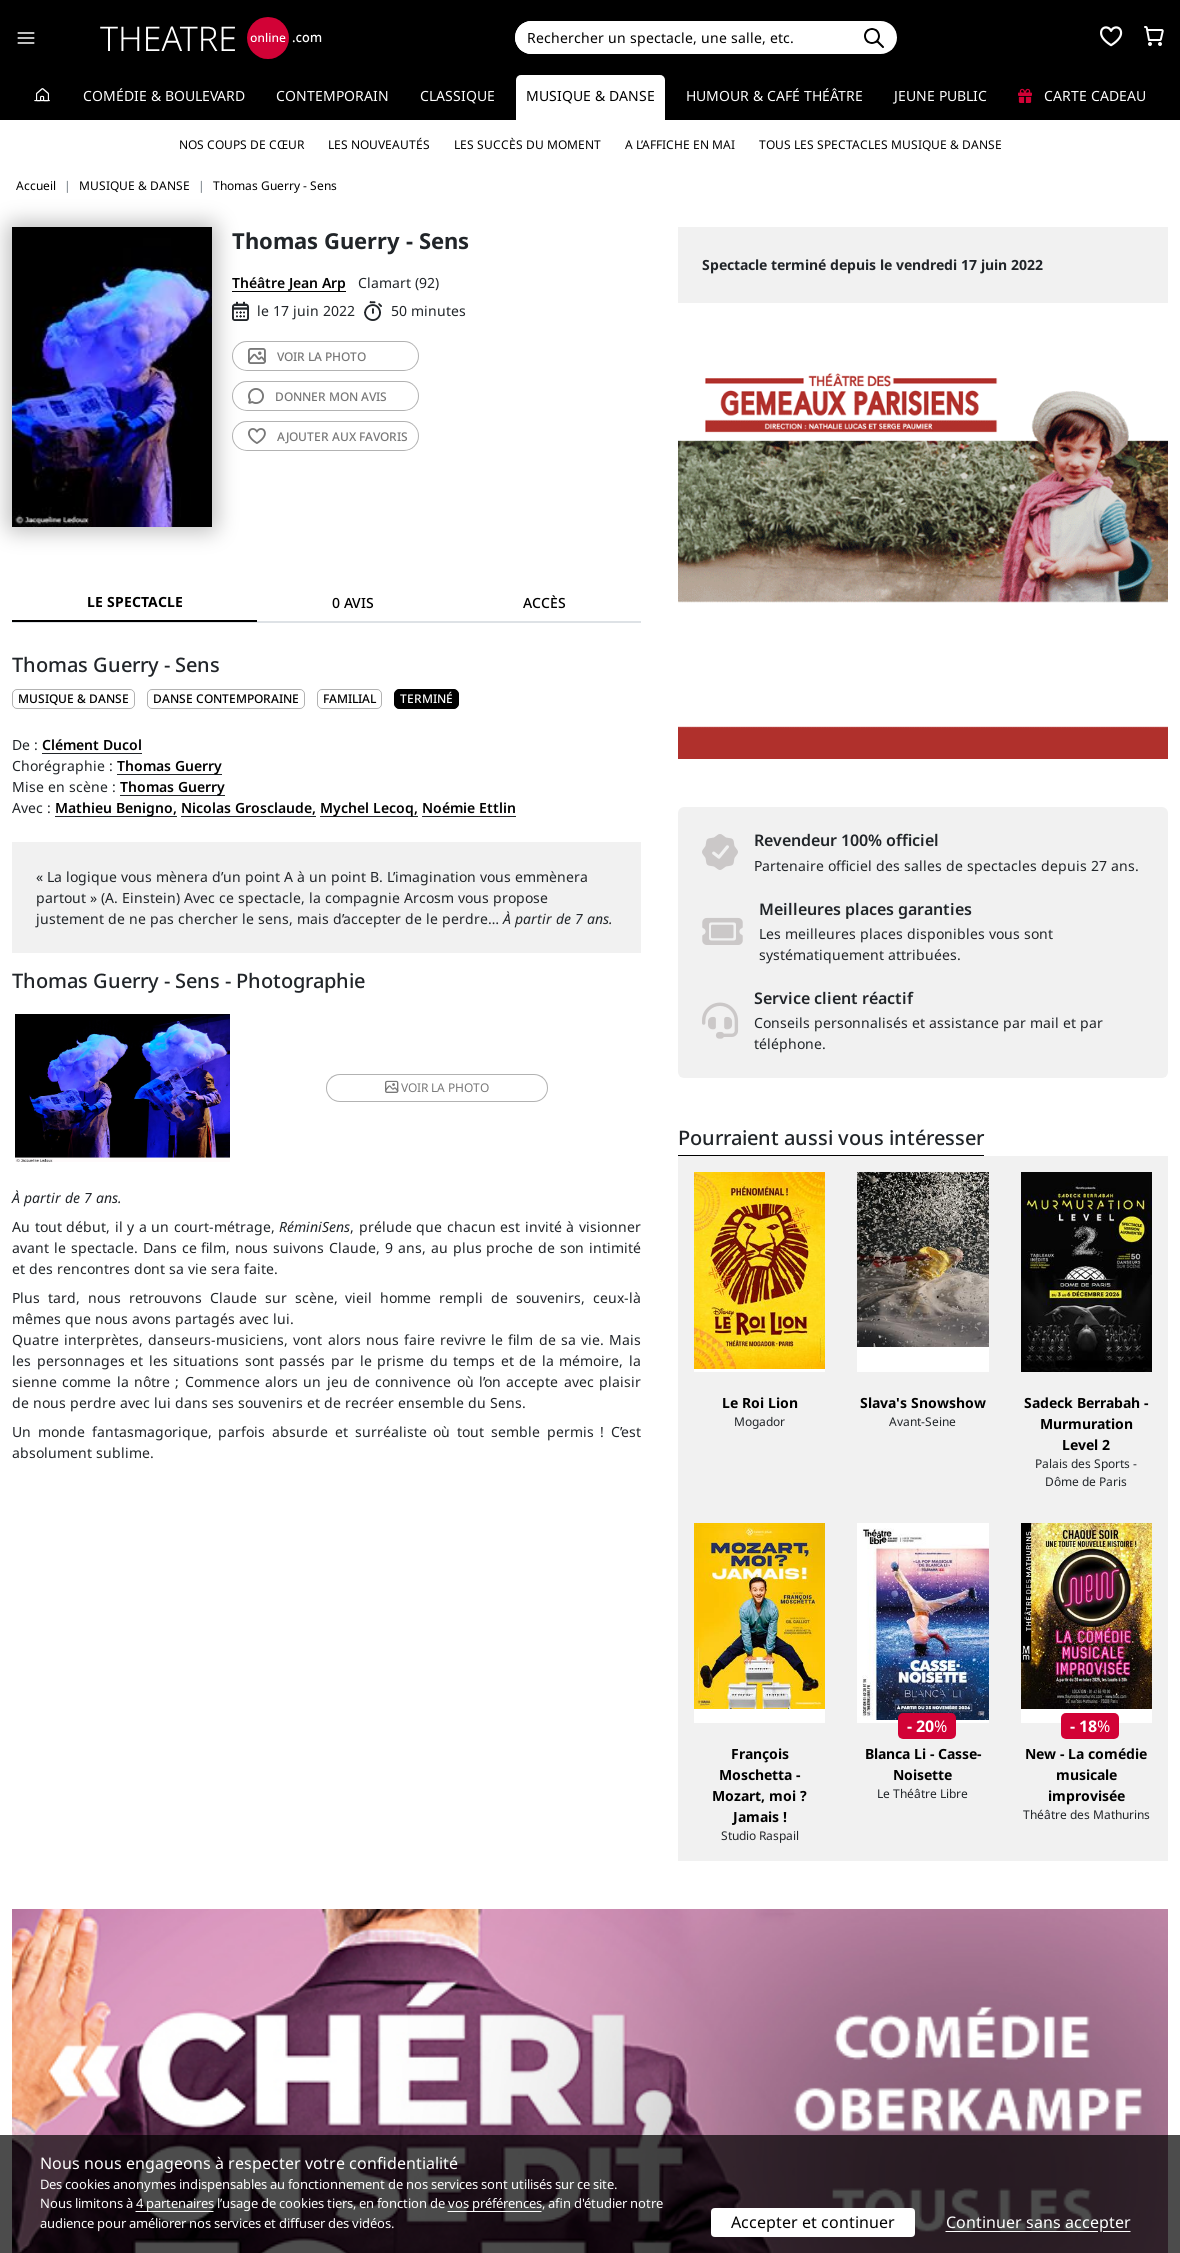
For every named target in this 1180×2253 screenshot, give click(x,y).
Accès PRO (637, 2107)
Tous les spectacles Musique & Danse (880, 144)
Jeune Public (940, 95)
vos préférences (495, 2203)
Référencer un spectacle (683, 2065)
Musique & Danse (590, 95)
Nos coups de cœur (241, 144)
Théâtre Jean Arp (289, 282)
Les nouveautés (379, 144)
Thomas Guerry (169, 765)
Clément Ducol (92, 744)
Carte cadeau (1082, 95)
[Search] (683, 37)
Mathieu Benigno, (116, 807)
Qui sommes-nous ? (78, 2065)
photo (307, 356)
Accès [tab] (544, 602)
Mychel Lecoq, (369, 807)
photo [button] (430, 1088)
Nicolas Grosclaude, (248, 807)
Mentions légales (69, 2107)
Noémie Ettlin (469, 807)
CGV (320, 2107)
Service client (351, 2065)
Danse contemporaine (226, 698)
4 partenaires (175, 2203)
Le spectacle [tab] (135, 601)
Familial (349, 698)
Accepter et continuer (813, 2222)
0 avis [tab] (353, 602)
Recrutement (55, 2086)
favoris (328, 436)
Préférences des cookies (387, 2128)
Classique (457, 95)
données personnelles (429, 2107)
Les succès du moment (527, 144)
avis (317, 396)
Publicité (631, 2086)
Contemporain (332, 95)
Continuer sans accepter (1038, 2222)
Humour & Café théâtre (774, 95)
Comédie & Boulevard (164, 95)
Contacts (41, 2128)
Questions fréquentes (380, 2086)
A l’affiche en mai (680, 144)
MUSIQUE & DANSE (73, 698)
